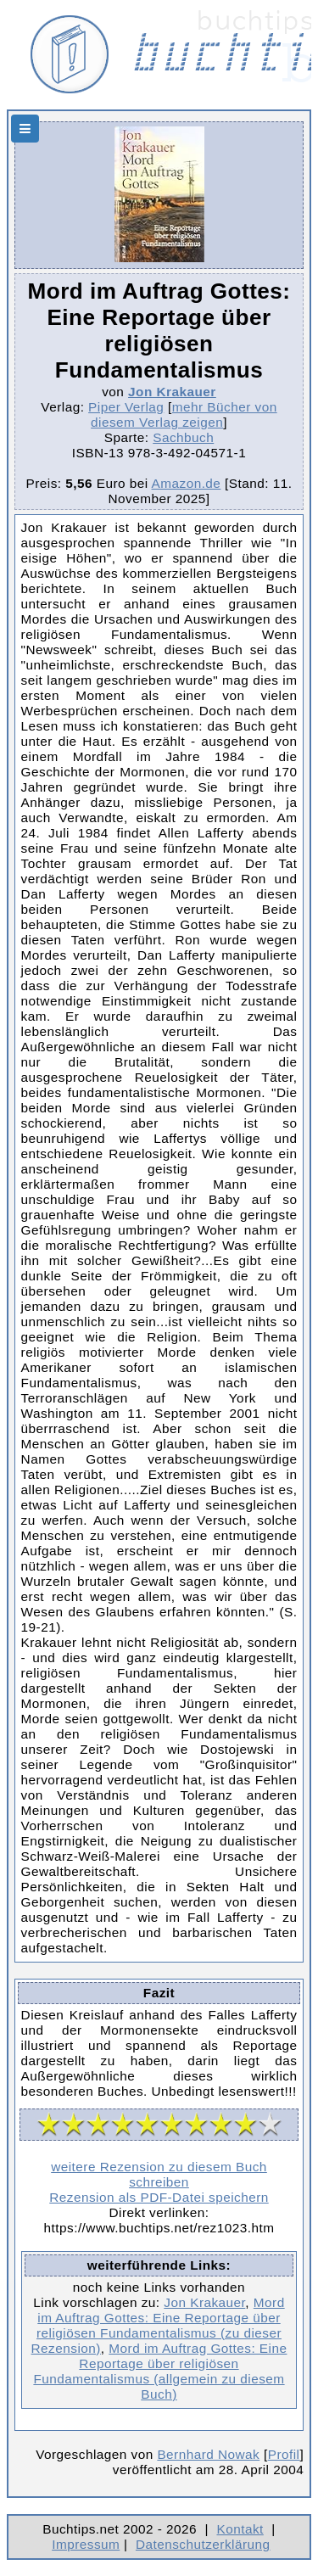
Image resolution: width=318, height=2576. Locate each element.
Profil (284, 2454)
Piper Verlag (126, 407)
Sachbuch (183, 437)
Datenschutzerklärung (203, 2544)
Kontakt (239, 2529)
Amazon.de (186, 483)
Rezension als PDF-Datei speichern (159, 2197)
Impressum (86, 2544)
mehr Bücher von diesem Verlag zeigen (184, 414)
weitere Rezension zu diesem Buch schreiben (159, 2174)
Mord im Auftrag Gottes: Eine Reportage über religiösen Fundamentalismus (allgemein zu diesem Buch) (160, 2371)
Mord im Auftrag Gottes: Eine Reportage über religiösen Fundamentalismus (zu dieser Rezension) (158, 2325)
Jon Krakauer (172, 391)
